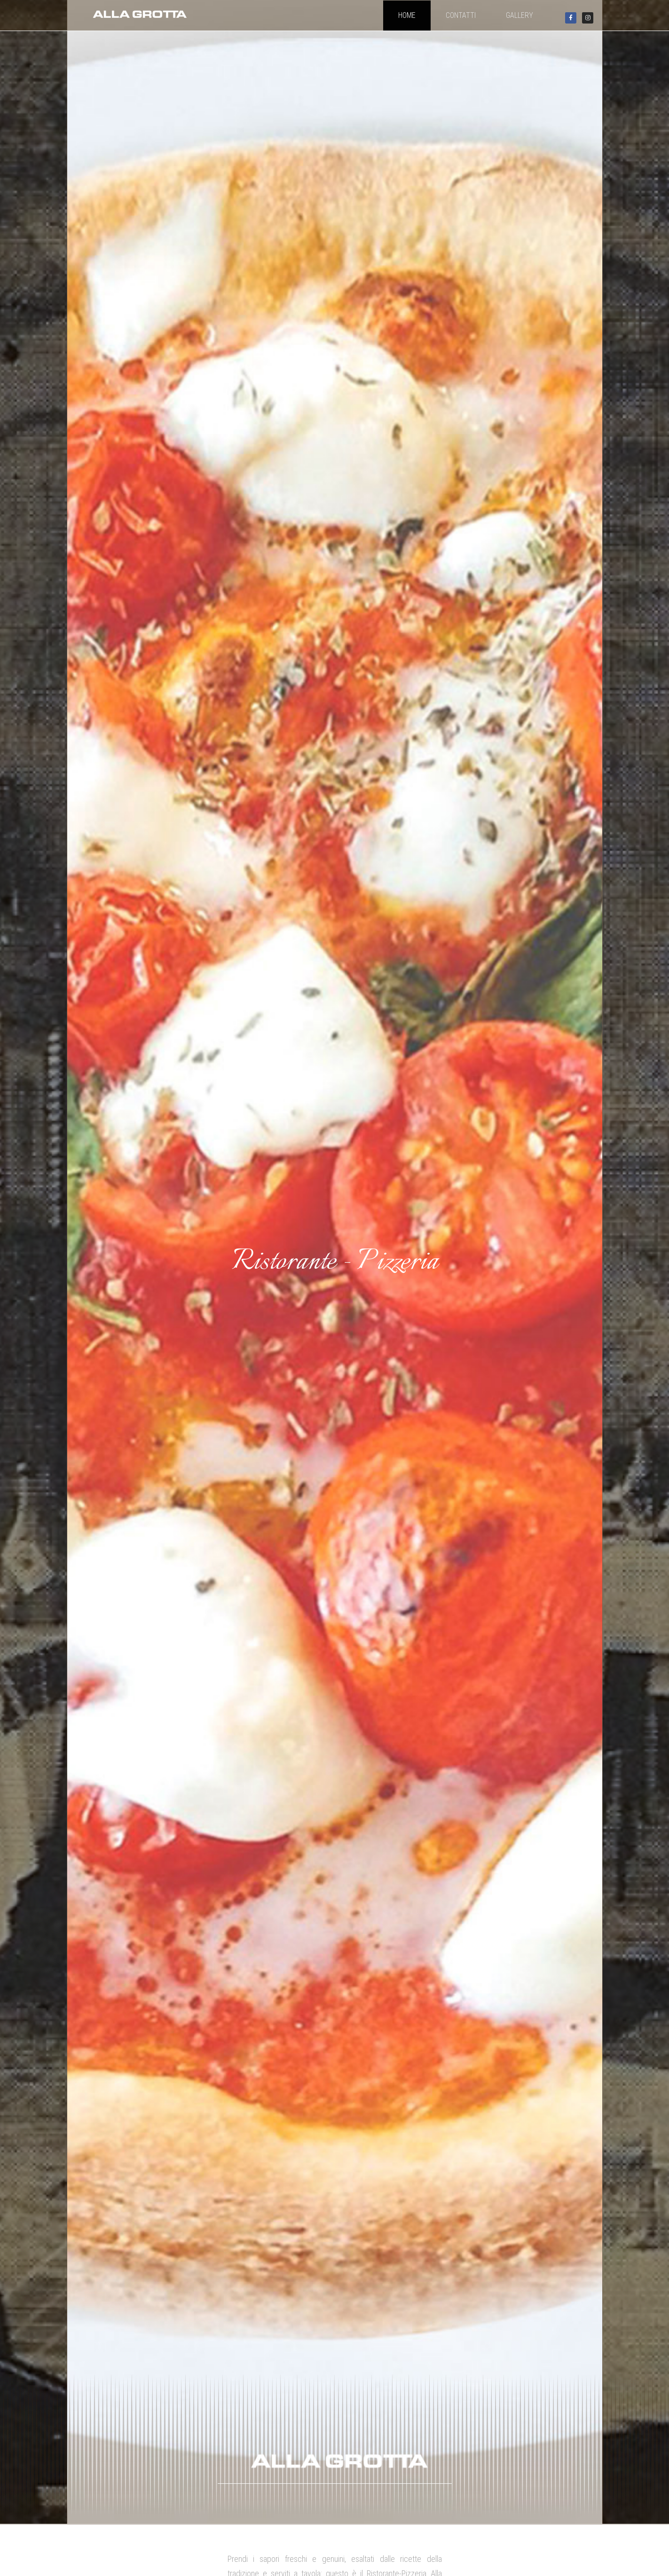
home (407, 15)
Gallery (519, 15)
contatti (461, 15)
